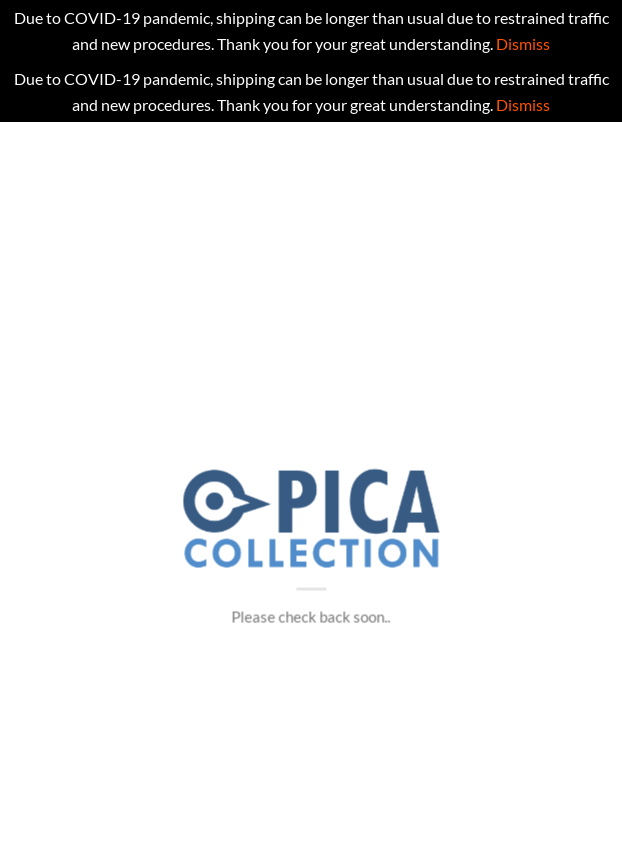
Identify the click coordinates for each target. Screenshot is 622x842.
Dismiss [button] (523, 43)
